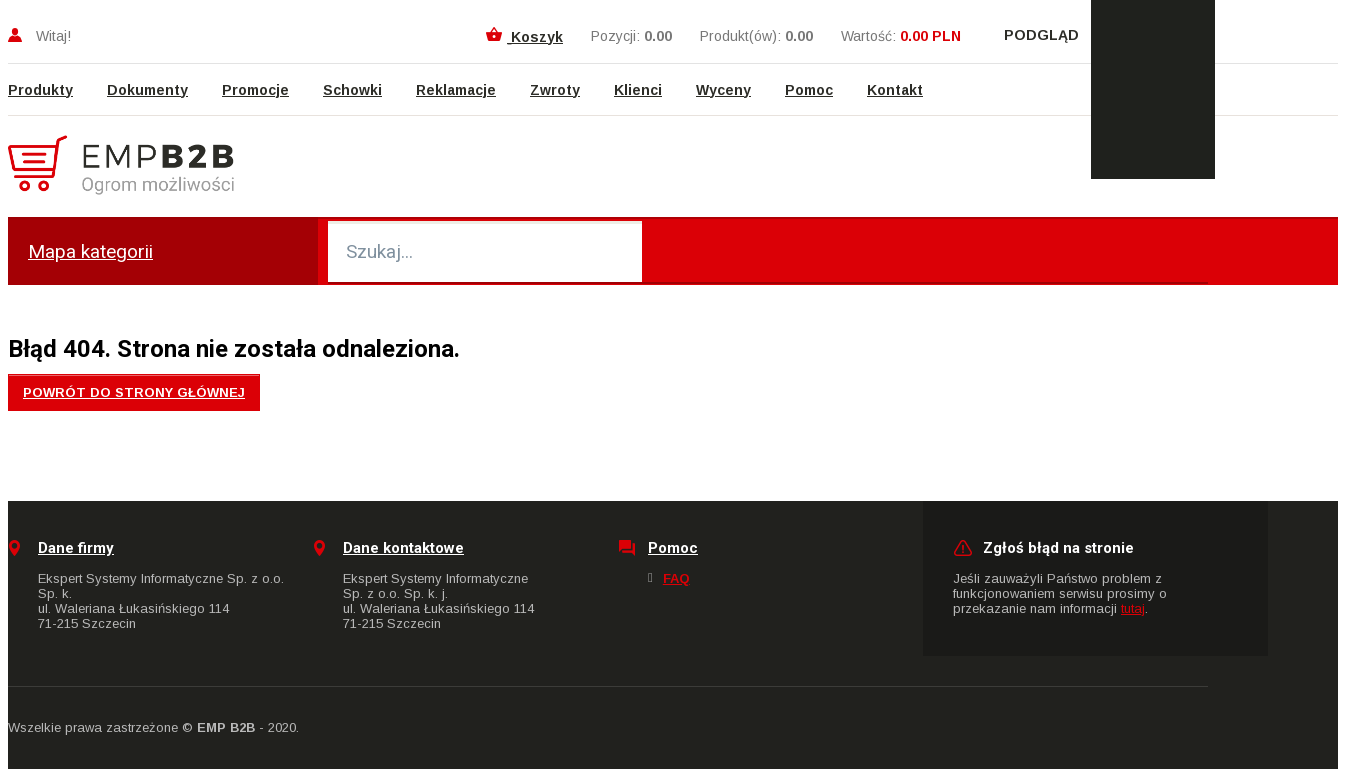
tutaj (1133, 608)
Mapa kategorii (90, 251)
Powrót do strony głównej (134, 392)
